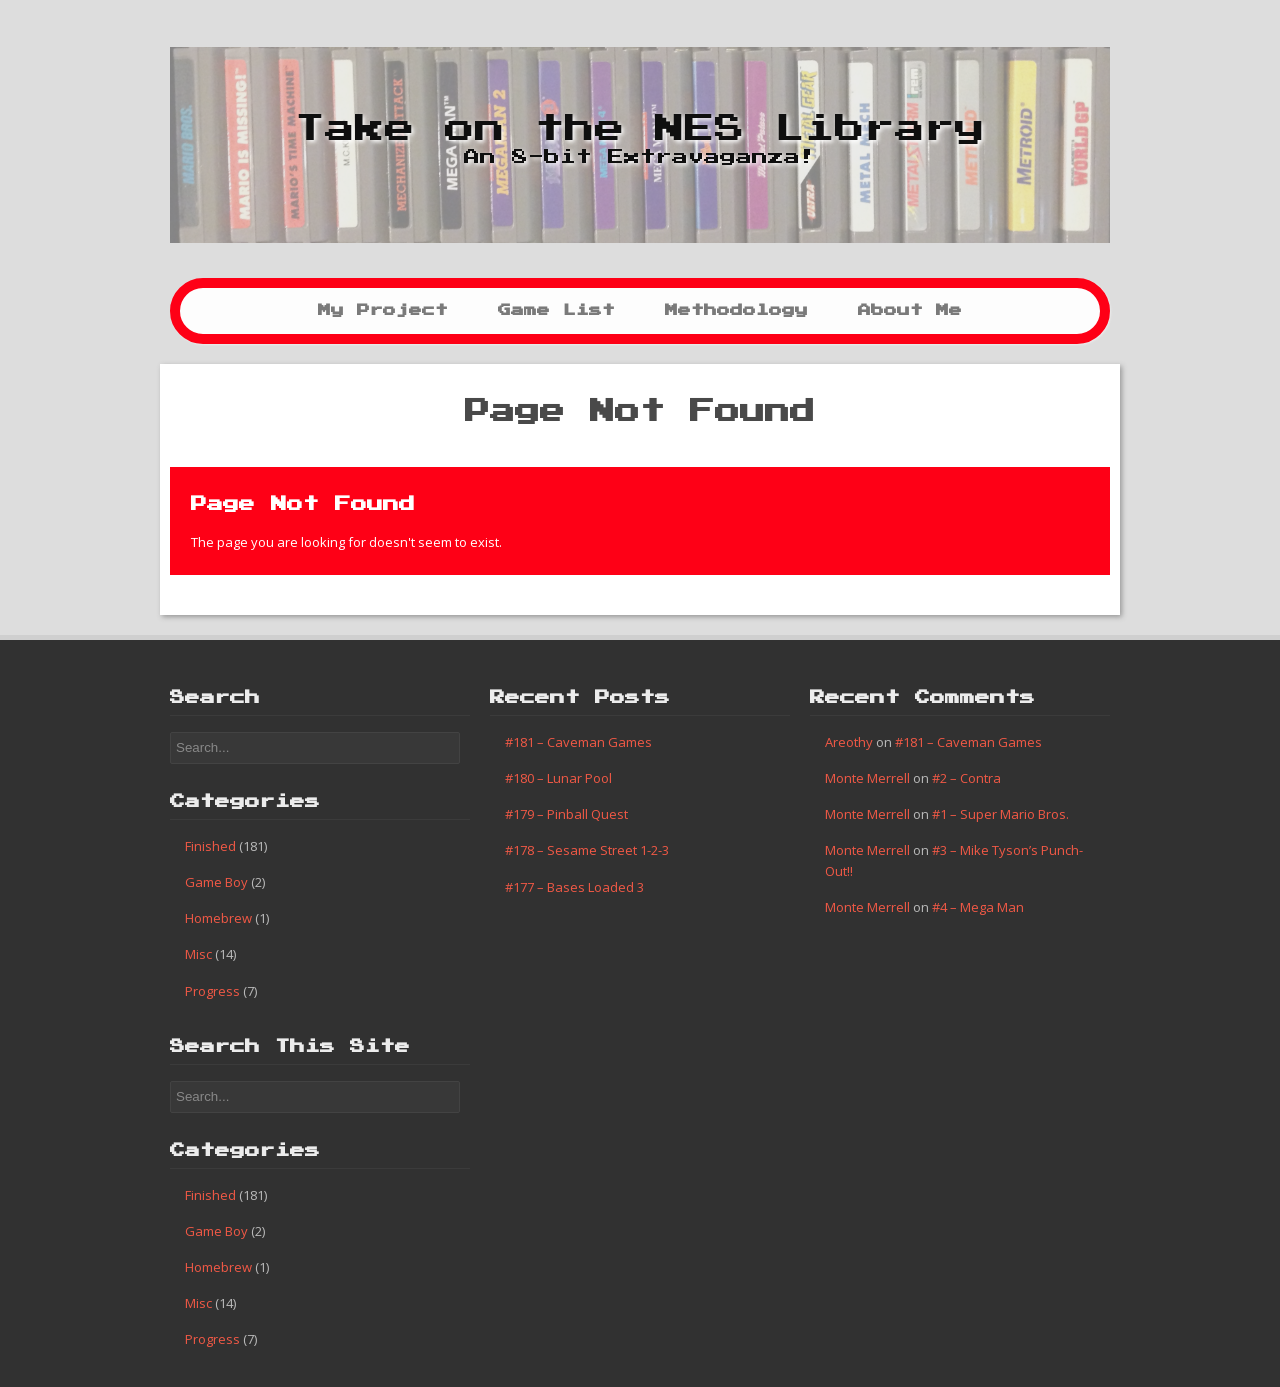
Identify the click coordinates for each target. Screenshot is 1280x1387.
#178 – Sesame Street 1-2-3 (587, 850)
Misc (198, 954)
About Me (910, 310)
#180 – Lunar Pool (558, 778)
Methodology (736, 310)
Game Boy (216, 882)
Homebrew (218, 918)
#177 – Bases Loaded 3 (574, 887)
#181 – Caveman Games (578, 742)
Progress (212, 991)
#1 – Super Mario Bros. (1000, 814)
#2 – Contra (966, 778)
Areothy (849, 742)
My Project (383, 310)
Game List (556, 310)
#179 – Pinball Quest (566, 814)
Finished (210, 846)
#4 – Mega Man (978, 907)
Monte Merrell (867, 778)
